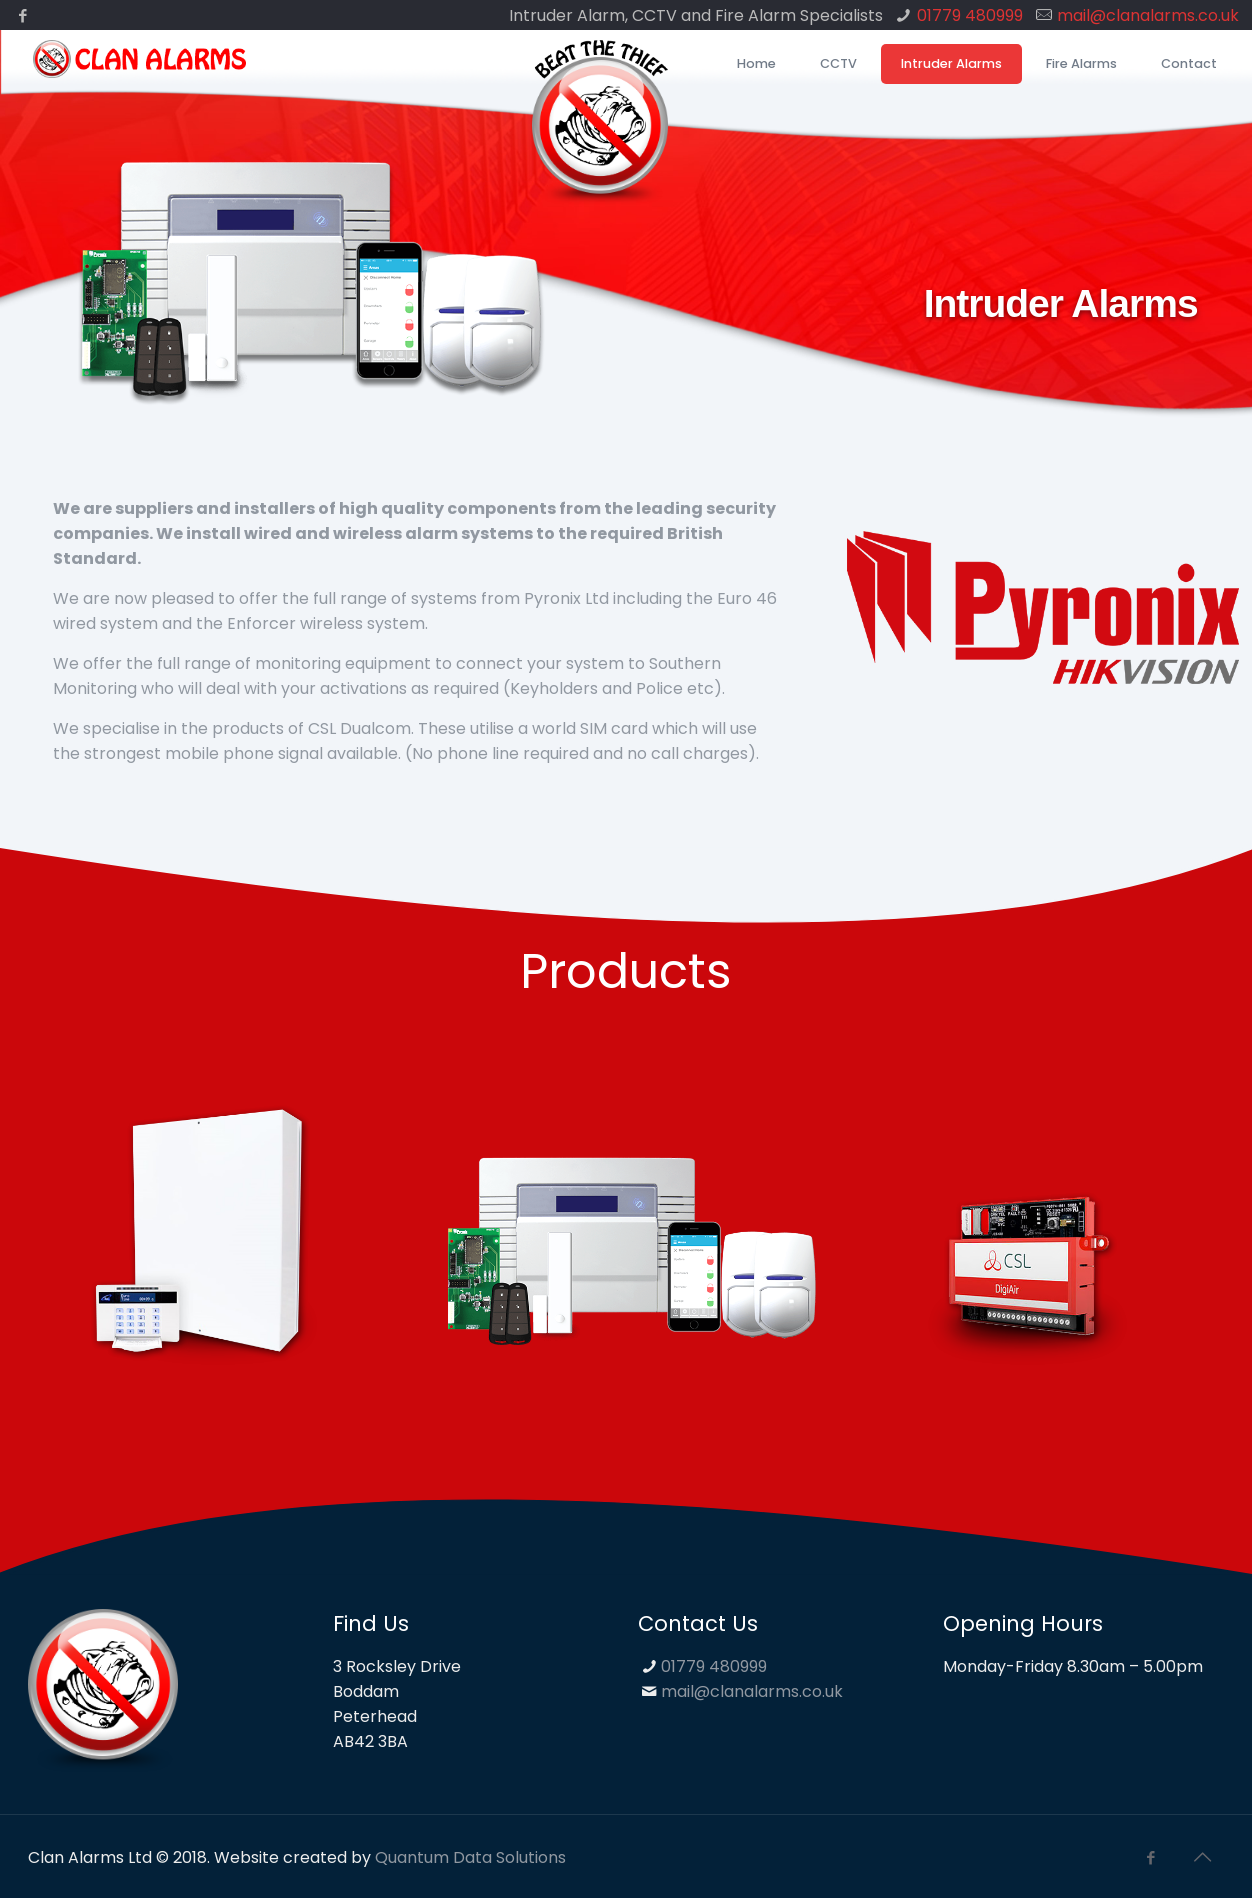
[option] (209, 1243)
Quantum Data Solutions (470, 1857)
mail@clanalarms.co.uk (1148, 15)
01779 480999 (970, 15)
